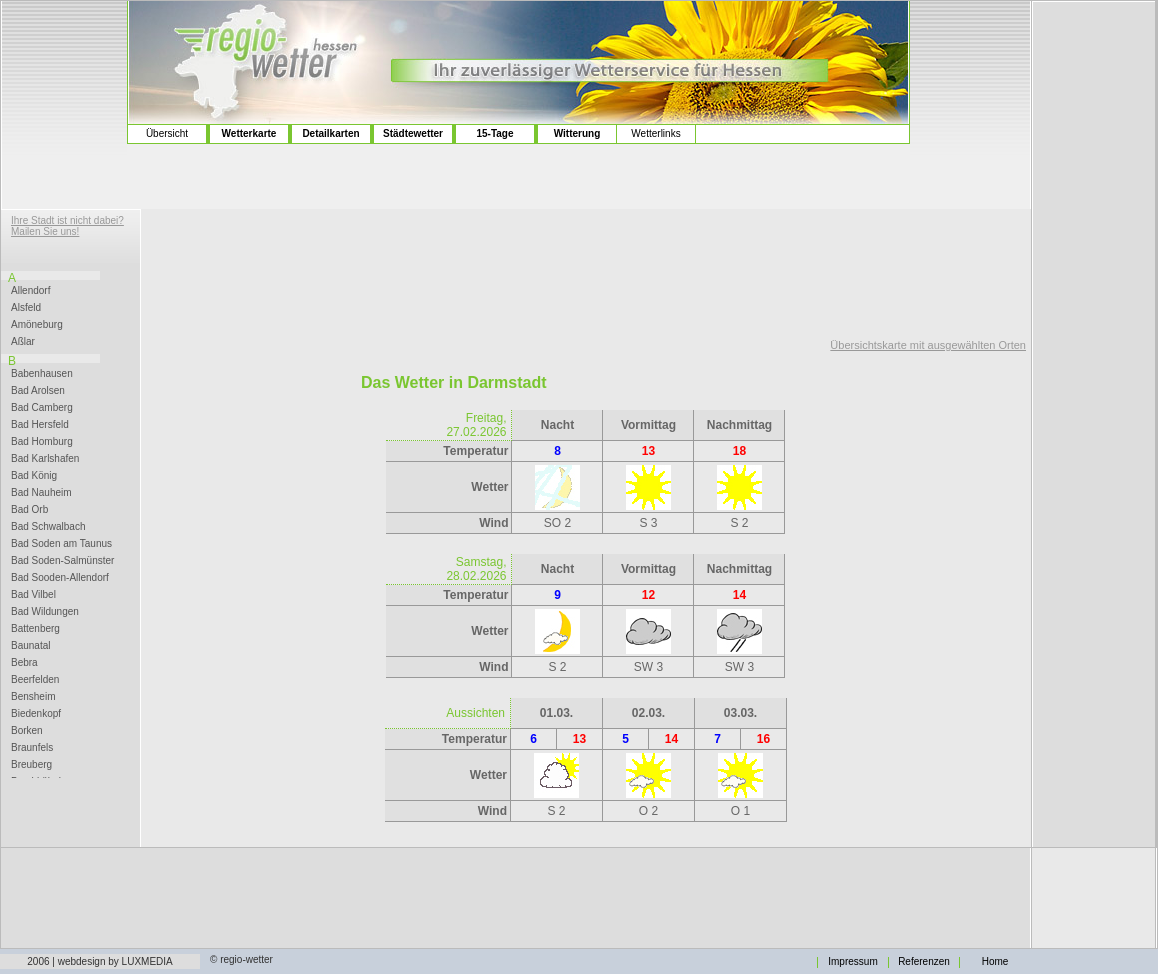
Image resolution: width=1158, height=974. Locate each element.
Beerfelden (35, 680)
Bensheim (33, 697)
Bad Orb (29, 510)
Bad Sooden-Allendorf (60, 578)
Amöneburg (37, 325)
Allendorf (30, 291)
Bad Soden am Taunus (61, 544)
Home (995, 962)
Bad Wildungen (45, 612)
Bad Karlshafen (45, 459)
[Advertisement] (64, 80)
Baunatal (30, 646)
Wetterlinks (655, 133)
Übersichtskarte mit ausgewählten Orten (928, 345)
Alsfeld (26, 308)
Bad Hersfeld (40, 425)
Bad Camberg (42, 408)
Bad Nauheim (41, 493)
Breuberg (31, 765)
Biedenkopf (36, 714)
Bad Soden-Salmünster (62, 561)
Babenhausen (42, 374)
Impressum (852, 962)
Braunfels (32, 748)
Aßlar (23, 342)
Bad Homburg (42, 442)
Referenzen (924, 962)
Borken (27, 731)
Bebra (24, 663)
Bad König (34, 476)
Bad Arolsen (38, 391)
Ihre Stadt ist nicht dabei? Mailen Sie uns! (67, 226)
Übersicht (167, 133)
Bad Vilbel (33, 595)
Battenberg (35, 629)
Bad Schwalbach (48, 527)
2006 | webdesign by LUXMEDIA (99, 961)
